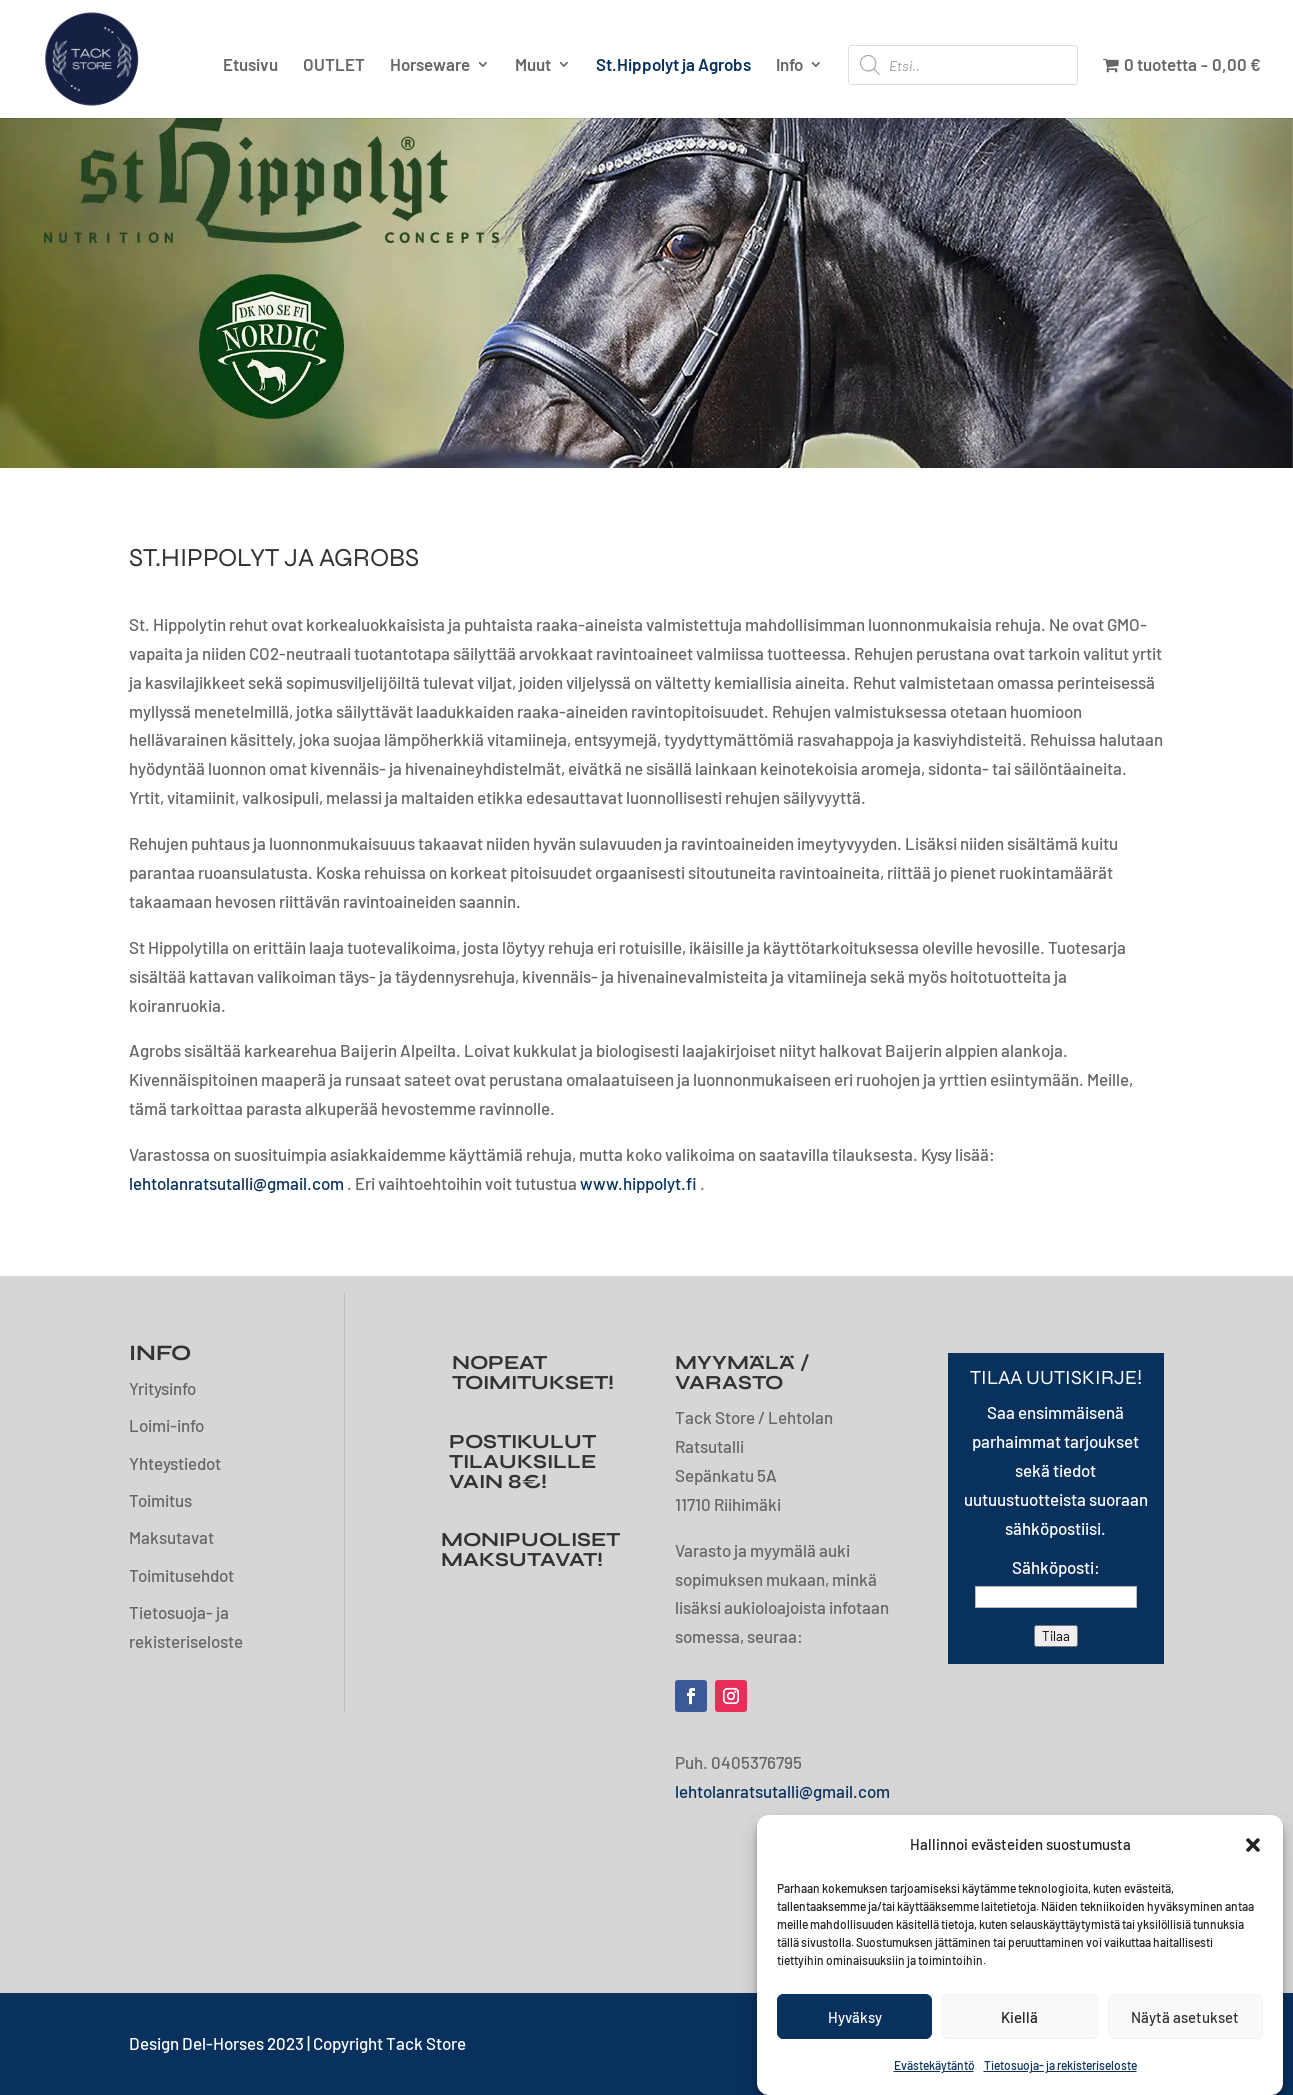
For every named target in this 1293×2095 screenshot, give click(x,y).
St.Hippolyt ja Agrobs (673, 65)
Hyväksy (855, 2017)
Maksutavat (171, 1537)
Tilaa (1056, 1636)
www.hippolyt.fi (638, 1183)
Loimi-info (166, 1425)
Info (789, 65)
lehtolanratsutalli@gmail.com (236, 1183)
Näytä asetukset (1185, 2017)
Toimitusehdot (181, 1575)
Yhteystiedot (175, 1463)
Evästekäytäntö (934, 2065)
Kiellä (1019, 2017)
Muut (533, 65)
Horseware (430, 65)
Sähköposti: (1056, 1567)
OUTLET (334, 65)
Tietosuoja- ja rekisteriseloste (1060, 2065)
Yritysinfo (162, 1388)
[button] (1253, 1845)
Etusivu (250, 65)
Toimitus (160, 1500)
